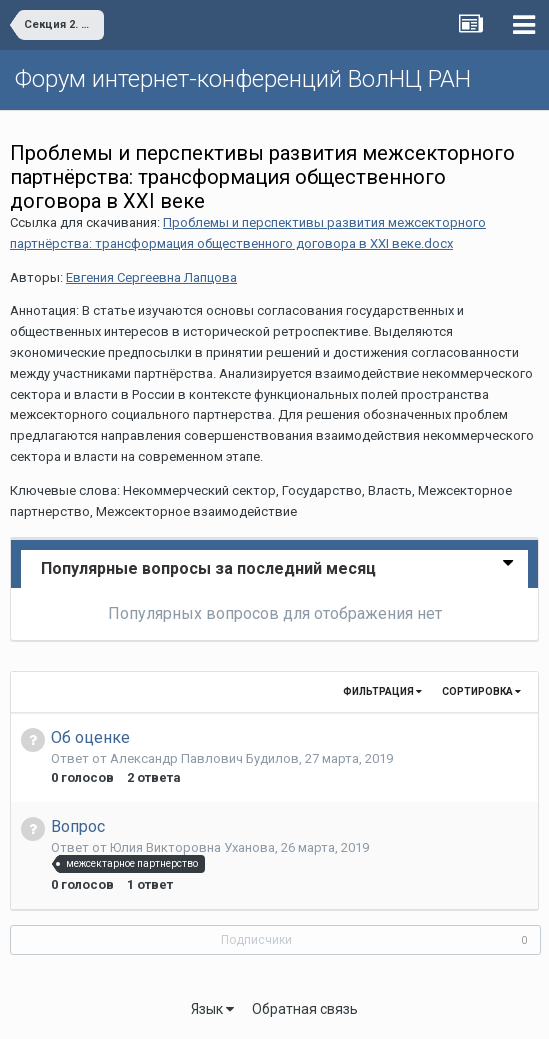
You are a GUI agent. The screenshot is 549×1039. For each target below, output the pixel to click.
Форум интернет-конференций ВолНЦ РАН (243, 79)
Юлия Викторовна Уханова (192, 847)
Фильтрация (382, 691)
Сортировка (481, 691)
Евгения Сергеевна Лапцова (151, 277)
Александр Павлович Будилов (204, 758)
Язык (212, 1009)
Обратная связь (305, 1009)
